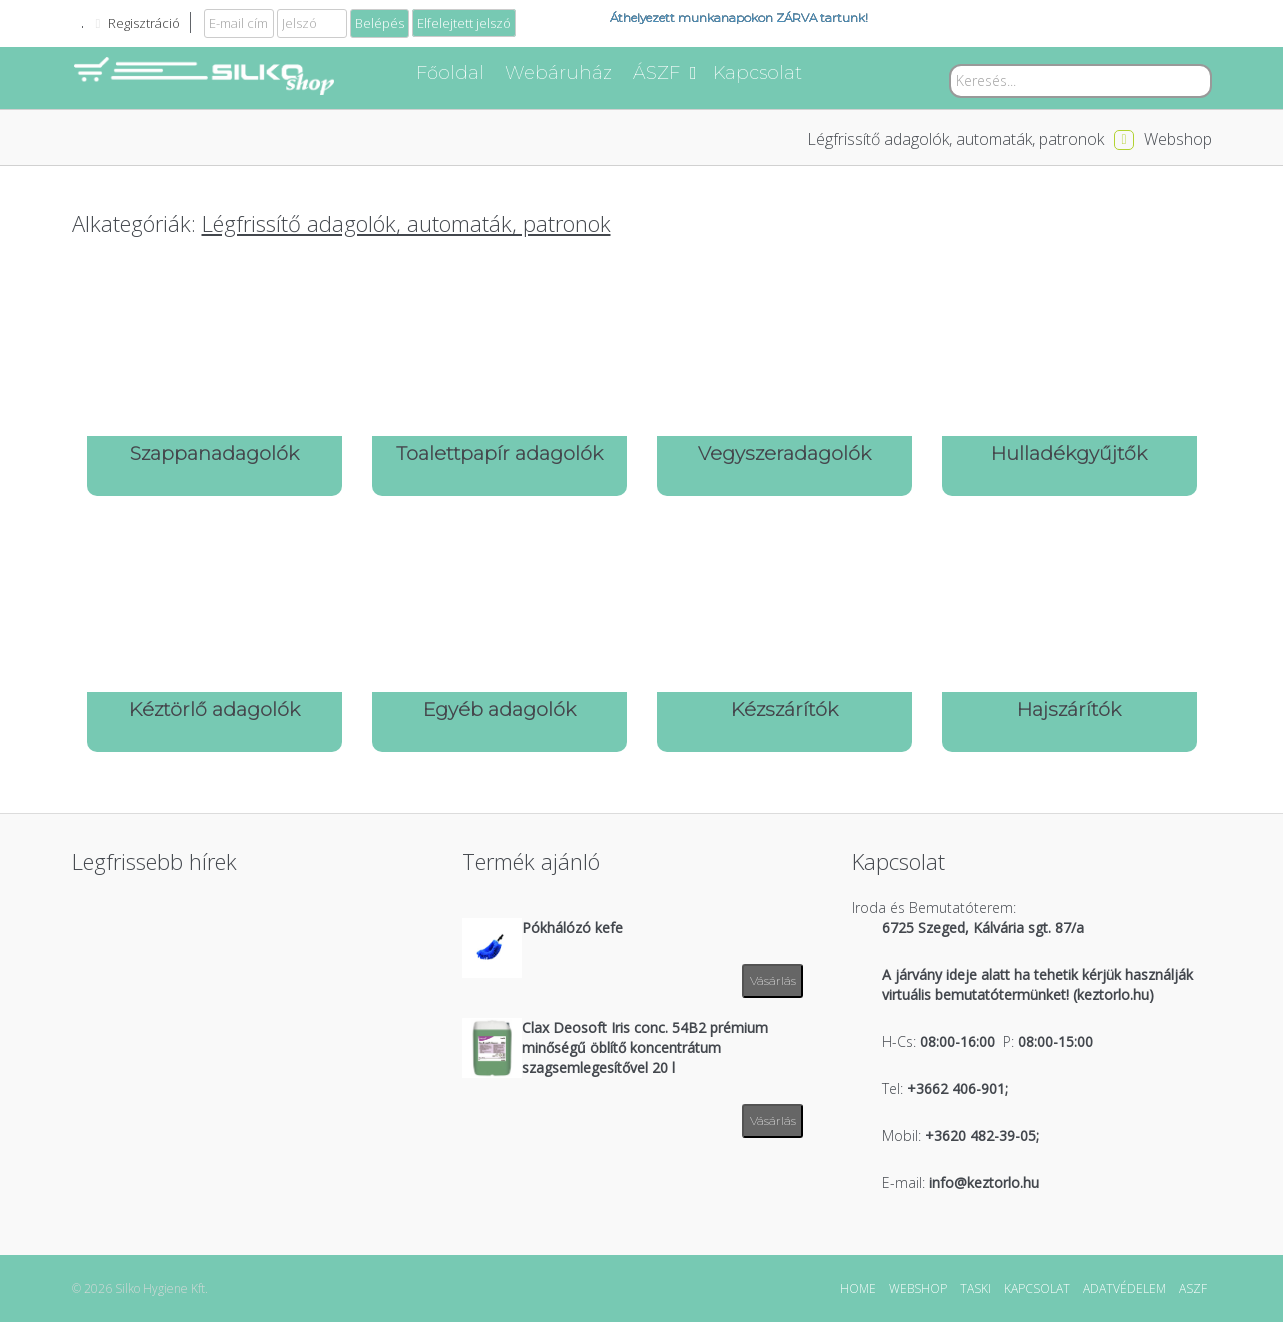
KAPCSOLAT (1037, 1288)
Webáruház (558, 73)
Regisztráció (144, 23)
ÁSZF (664, 73)
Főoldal (450, 73)
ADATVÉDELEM (1124, 1288)
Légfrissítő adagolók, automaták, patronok (955, 139)
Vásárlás (773, 980)
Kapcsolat (757, 73)
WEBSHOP (918, 1288)
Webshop (1178, 139)
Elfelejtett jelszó (464, 23)
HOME (858, 1288)
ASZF (1193, 1288)
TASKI (975, 1288)
